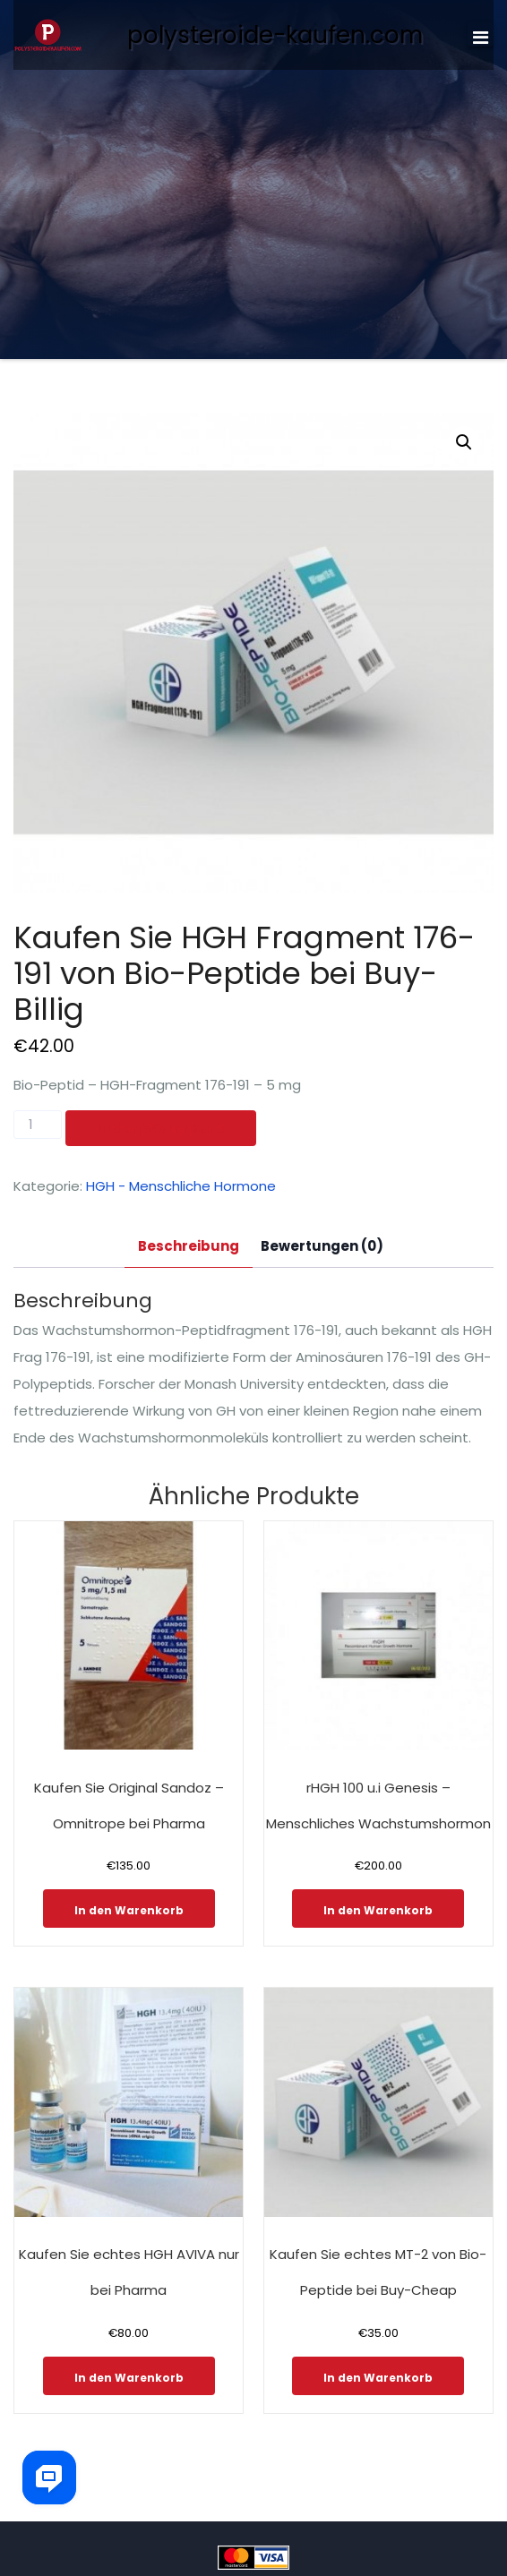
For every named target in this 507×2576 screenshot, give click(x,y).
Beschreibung (188, 1246)
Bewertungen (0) (322, 1246)
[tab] (189, 1247)
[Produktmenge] (37, 1124)
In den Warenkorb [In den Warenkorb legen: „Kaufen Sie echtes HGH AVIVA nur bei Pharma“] (129, 2377)
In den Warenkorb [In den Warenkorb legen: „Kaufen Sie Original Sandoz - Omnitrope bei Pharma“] (129, 1910)
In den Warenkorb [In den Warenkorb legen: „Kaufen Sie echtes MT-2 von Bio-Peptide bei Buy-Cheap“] (378, 2377)
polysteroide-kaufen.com (275, 35)
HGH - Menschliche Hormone (181, 1186)
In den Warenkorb (161, 1127)
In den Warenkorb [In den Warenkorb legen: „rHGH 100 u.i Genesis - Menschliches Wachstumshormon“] (378, 1910)
